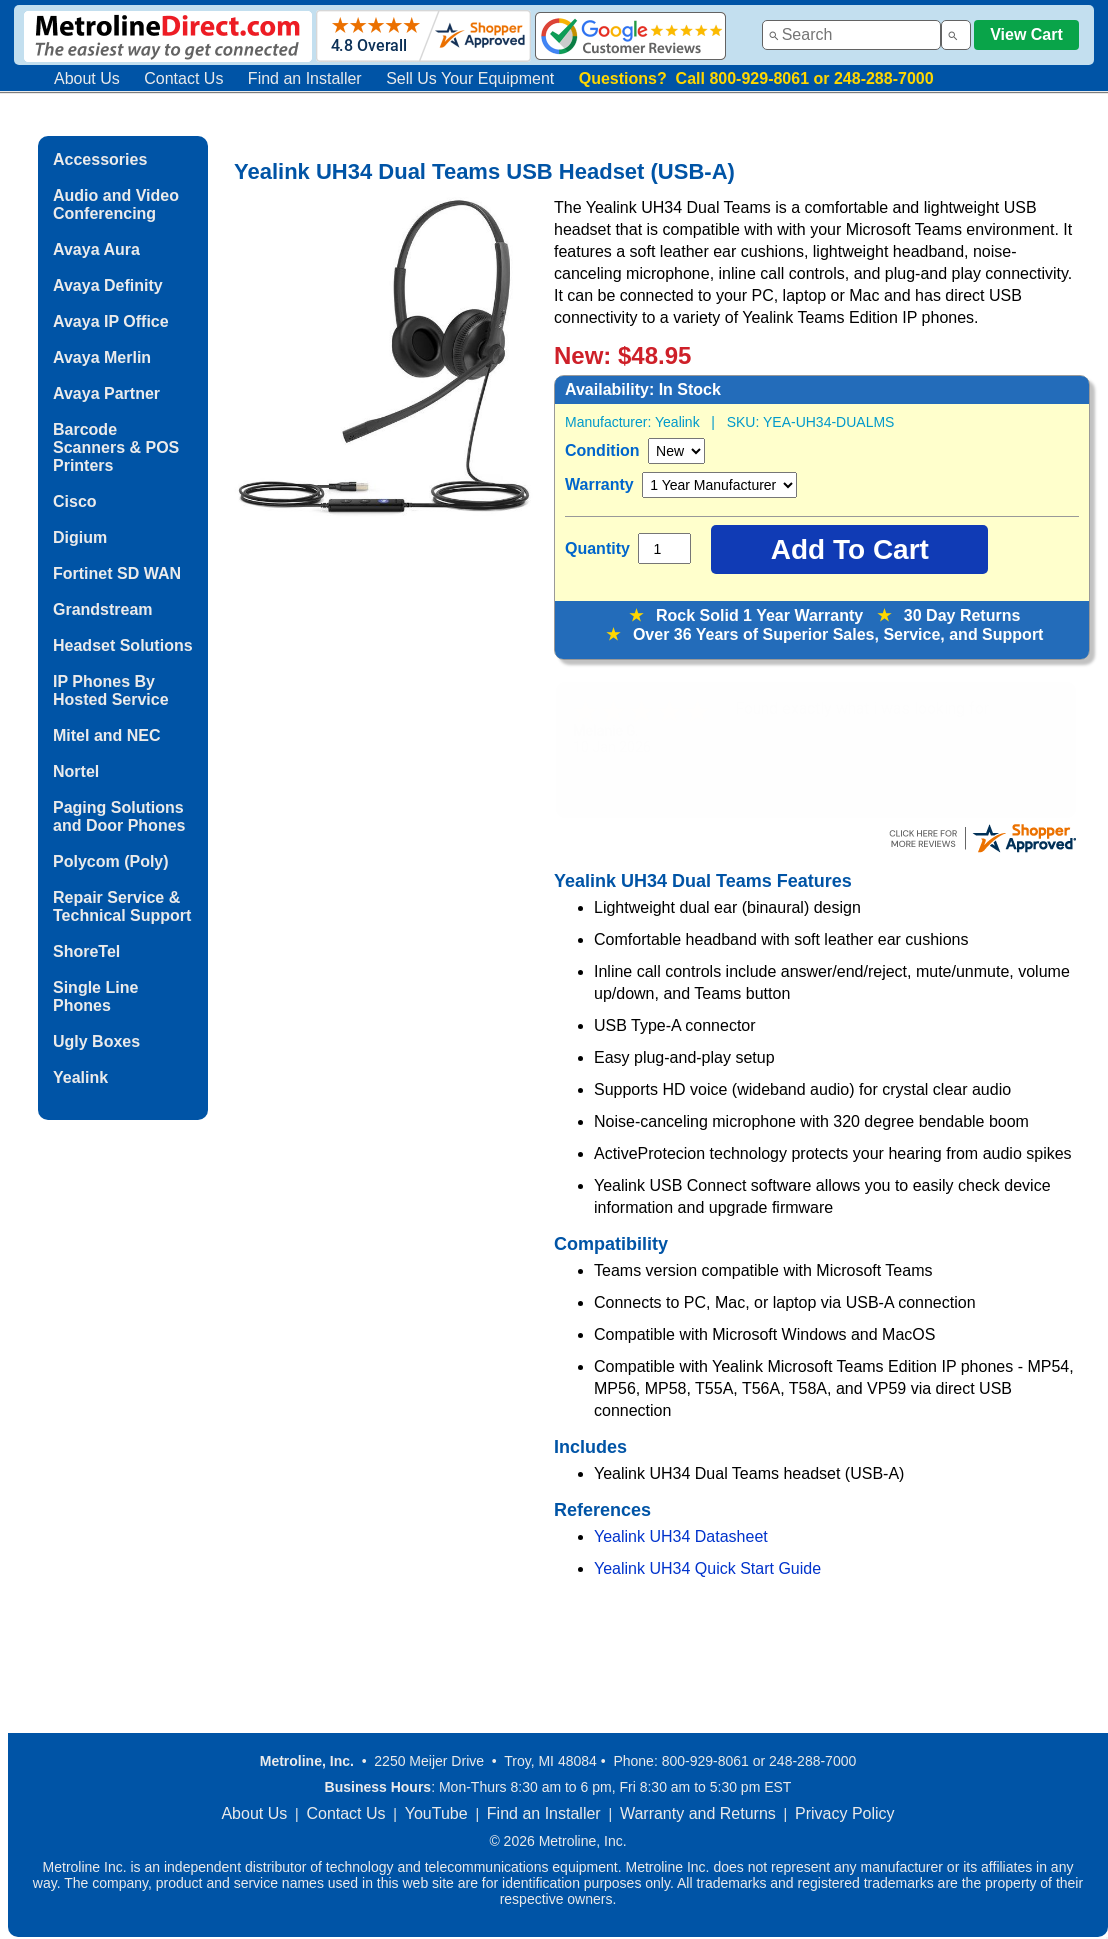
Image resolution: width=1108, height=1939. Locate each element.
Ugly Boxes (96, 1041)
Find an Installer (305, 78)
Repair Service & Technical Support (122, 906)
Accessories (100, 159)
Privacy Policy (845, 1813)
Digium (80, 537)
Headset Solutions (123, 645)
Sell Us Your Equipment (470, 78)
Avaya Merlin (102, 357)
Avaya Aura (96, 249)
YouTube (436, 1813)
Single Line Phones (95, 996)
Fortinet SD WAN (117, 573)
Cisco (75, 501)
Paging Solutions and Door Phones (119, 816)
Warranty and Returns (698, 1813)
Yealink (80, 1077)
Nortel (76, 771)
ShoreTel (86, 951)
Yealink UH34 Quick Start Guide (707, 1568)
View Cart (1026, 34)
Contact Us (183, 78)
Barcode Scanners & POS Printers (116, 447)
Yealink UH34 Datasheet (681, 1536)
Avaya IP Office (111, 321)
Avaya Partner (106, 393)
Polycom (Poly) (111, 861)
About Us (87, 78)
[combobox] (851, 35)
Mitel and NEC (107, 735)
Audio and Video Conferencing (116, 204)
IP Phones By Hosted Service (111, 690)
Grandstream (103, 609)
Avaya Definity (108, 285)
